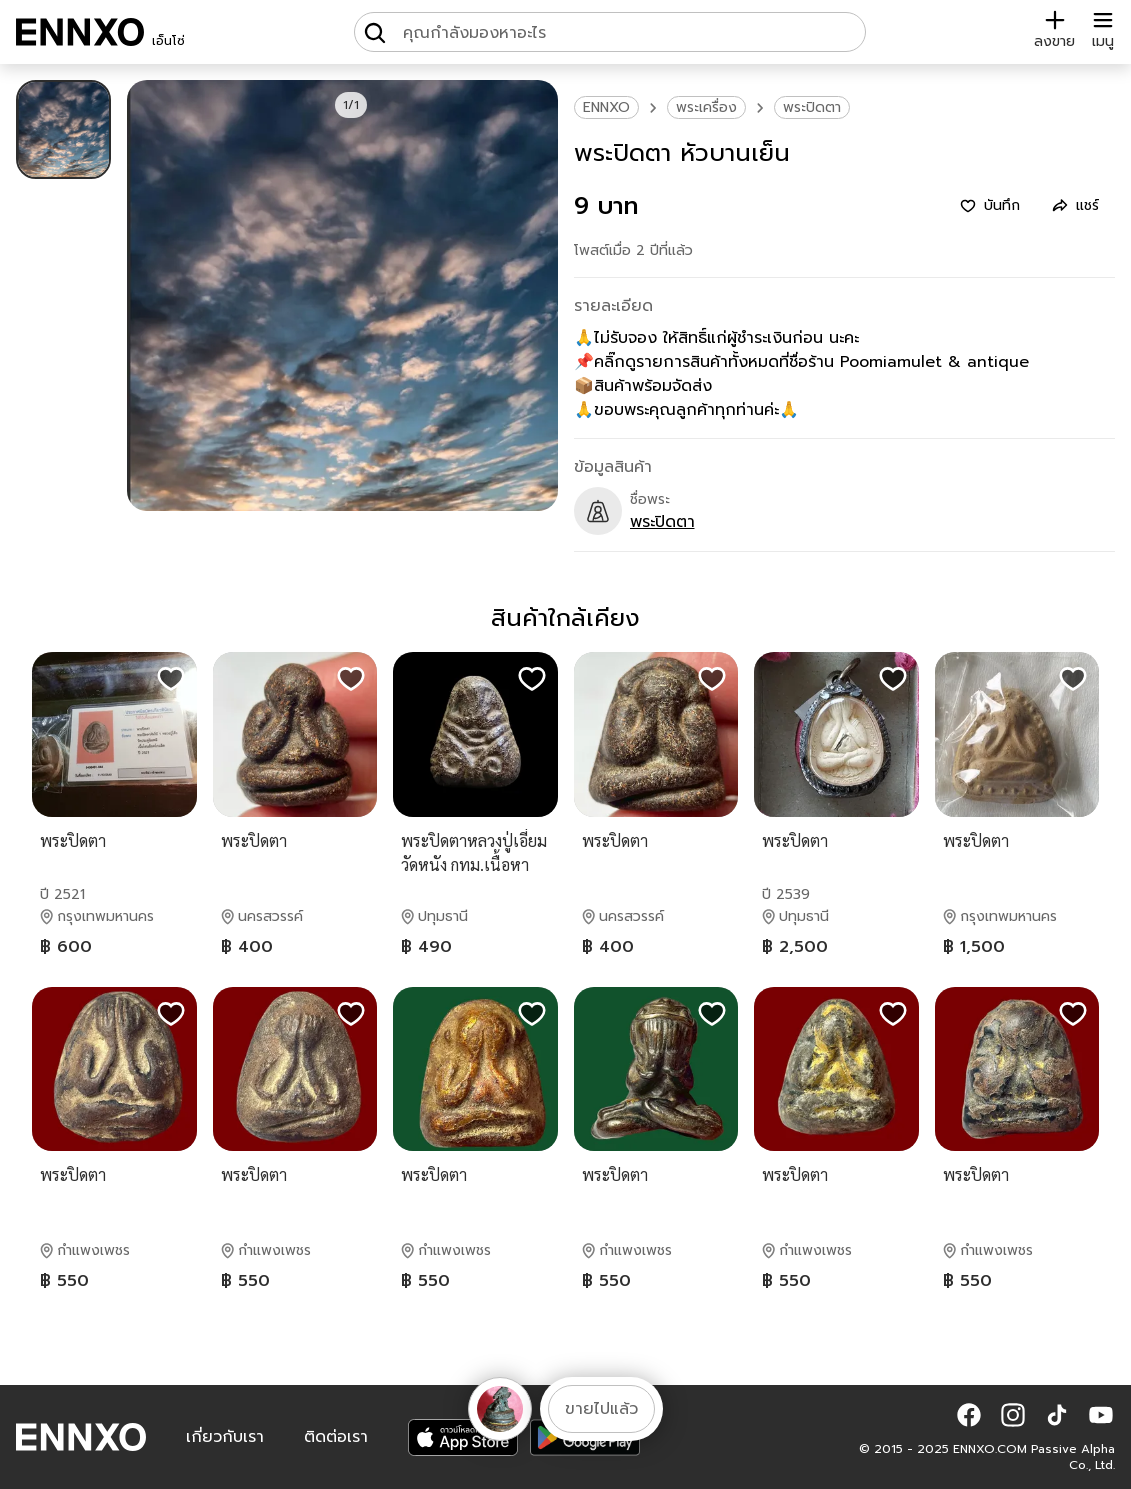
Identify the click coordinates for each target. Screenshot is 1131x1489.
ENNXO (606, 107)
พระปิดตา (812, 107)
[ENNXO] (80, 32)
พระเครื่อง (706, 107)
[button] (969, 1415)
